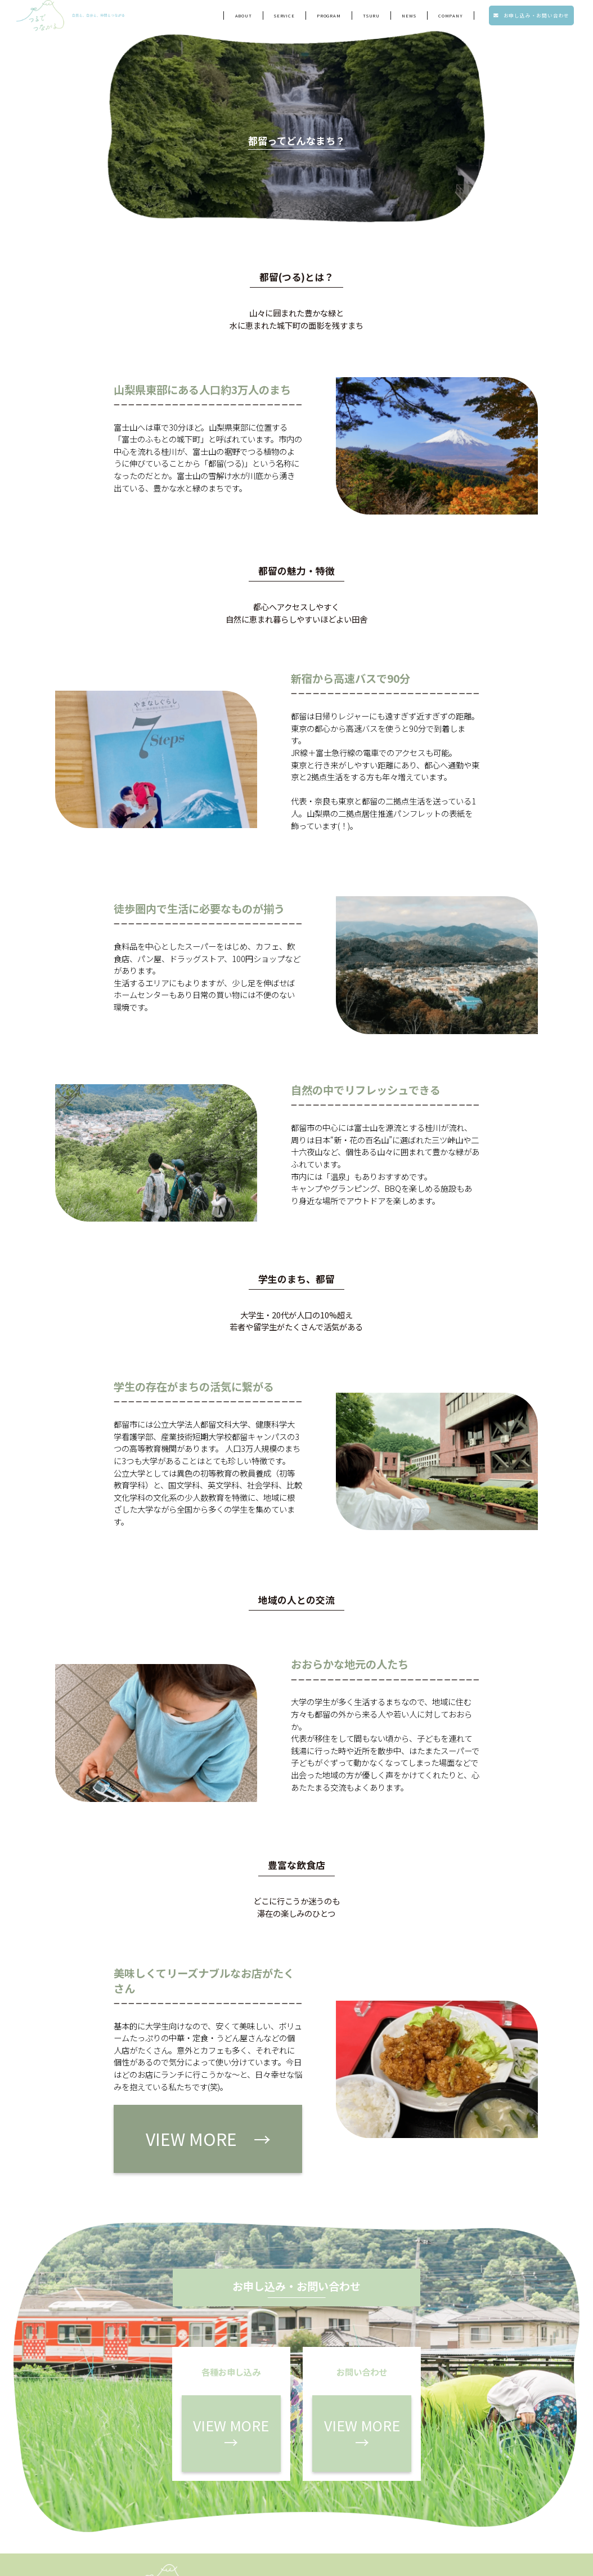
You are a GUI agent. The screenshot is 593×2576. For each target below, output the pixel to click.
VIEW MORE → (163, 2123)
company (450, 18)
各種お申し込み (362, 2495)
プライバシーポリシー (437, 2516)
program (329, 18)
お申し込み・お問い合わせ (531, 18)
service (284, 18)
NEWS (409, 18)
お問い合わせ (450, 2495)
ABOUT (243, 18)
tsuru (371, 18)
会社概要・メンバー (356, 2516)
